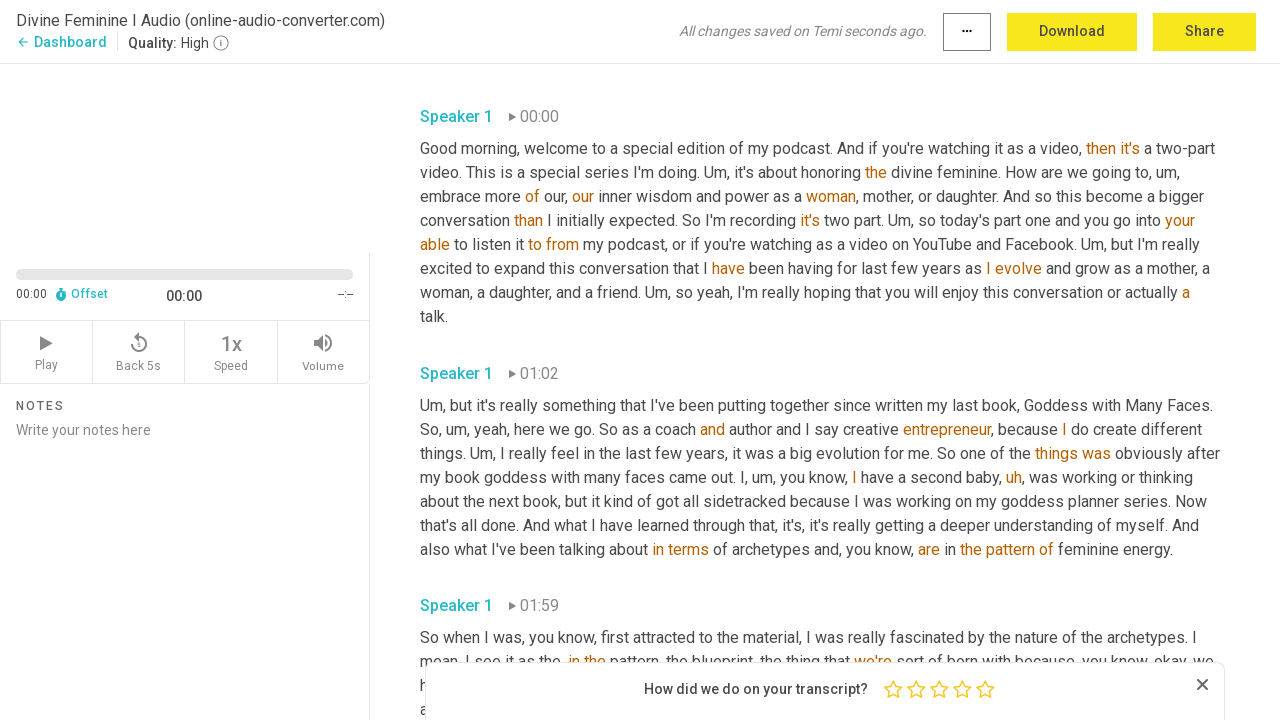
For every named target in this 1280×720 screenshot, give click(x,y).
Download (1072, 31)
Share (1204, 31)
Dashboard (61, 42)
